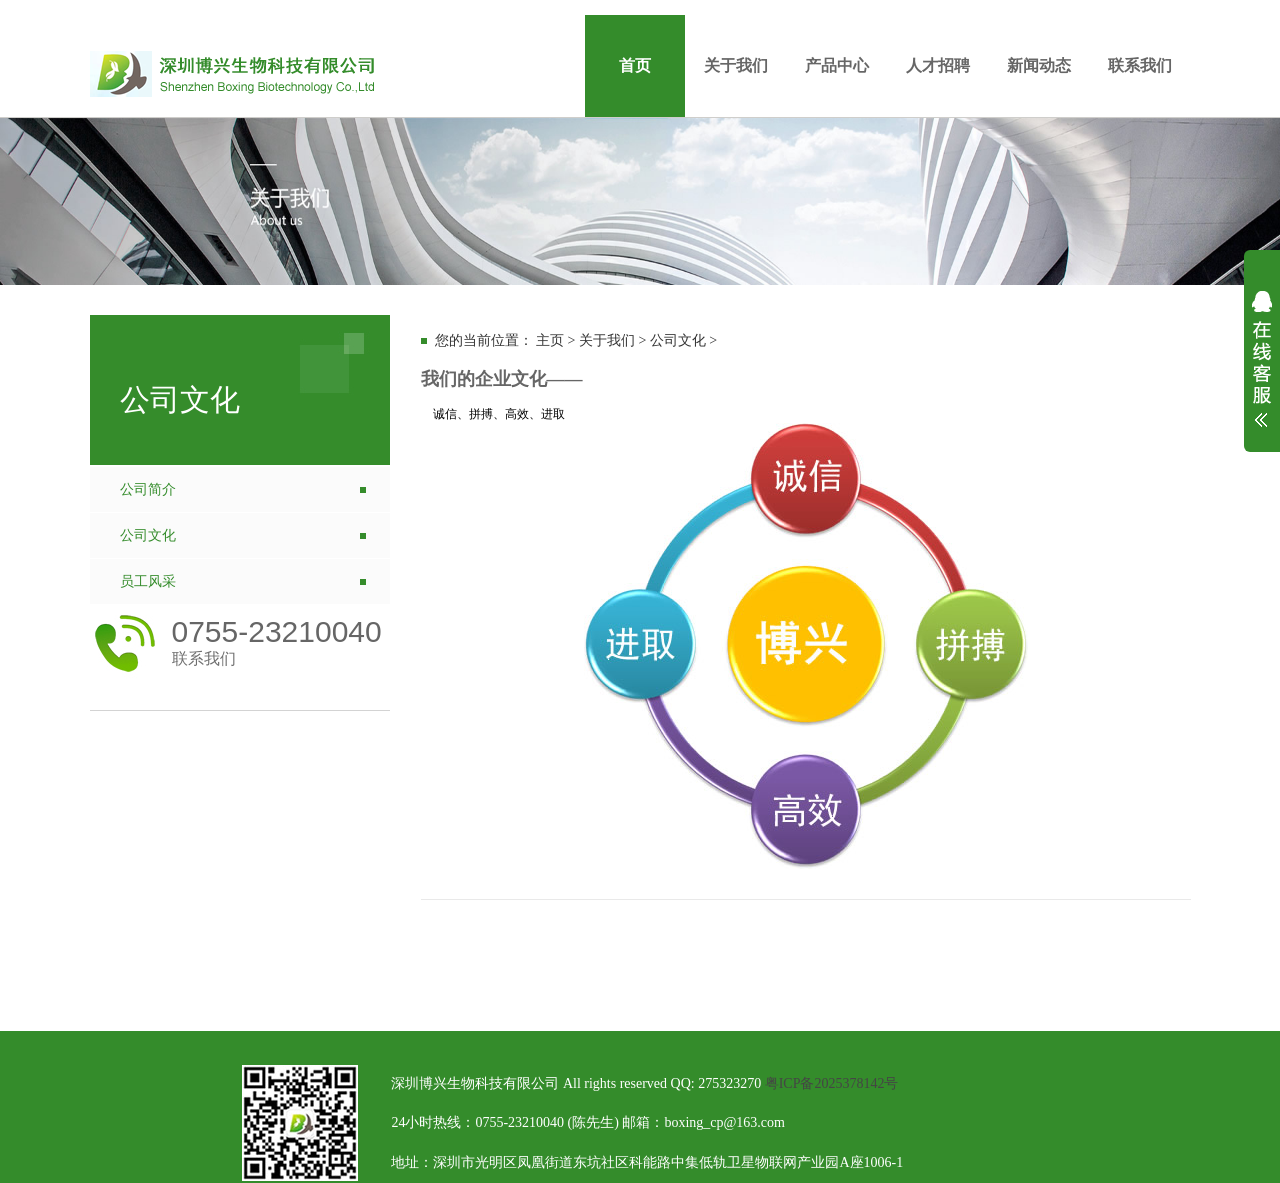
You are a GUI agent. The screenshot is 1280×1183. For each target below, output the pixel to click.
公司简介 (148, 489)
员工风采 (148, 581)
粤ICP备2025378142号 (832, 1083)
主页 (550, 340)
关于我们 (736, 65)
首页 (635, 65)
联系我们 (1140, 65)
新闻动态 (1039, 65)
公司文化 (148, 535)
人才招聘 (938, 65)
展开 (1262, 372)
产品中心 (837, 65)
